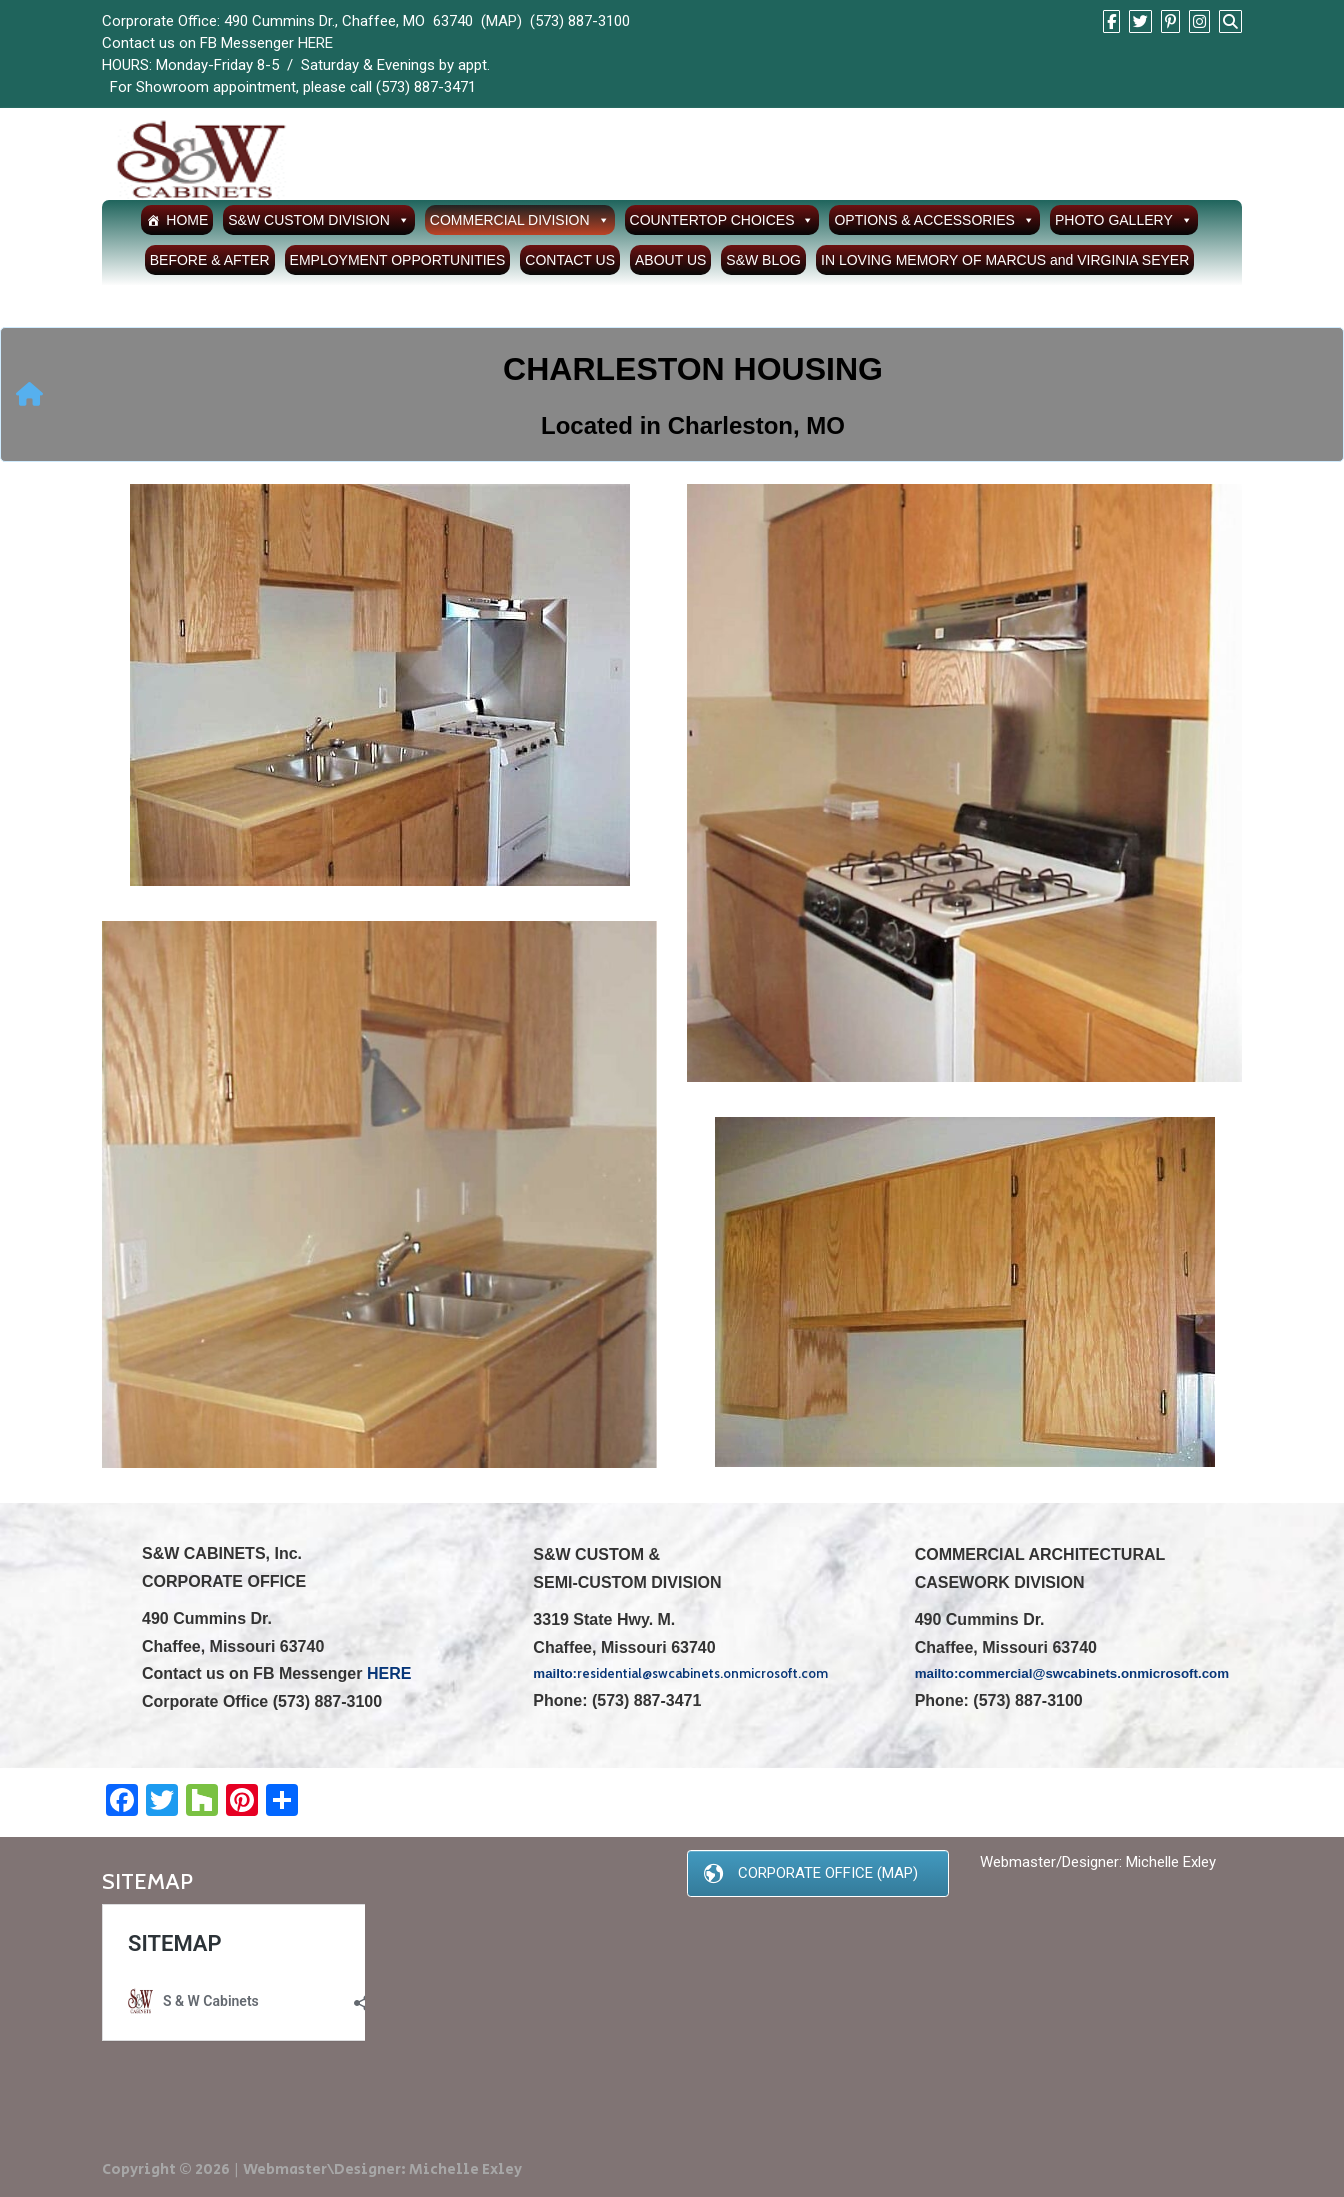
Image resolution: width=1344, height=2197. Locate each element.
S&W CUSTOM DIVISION (319, 220)
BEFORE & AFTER (210, 260)
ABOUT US (670, 260)
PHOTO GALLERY (1124, 220)
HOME (187, 220)
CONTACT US (570, 260)
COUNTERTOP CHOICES (722, 220)
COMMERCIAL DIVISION (520, 220)
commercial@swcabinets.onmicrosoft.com (1093, 1673)
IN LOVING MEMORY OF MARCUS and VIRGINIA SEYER (1005, 260)
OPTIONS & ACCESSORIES (934, 220)
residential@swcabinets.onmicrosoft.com (702, 1673)
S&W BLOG (763, 260)
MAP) (504, 21)
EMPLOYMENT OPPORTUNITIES (398, 260)
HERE (315, 43)
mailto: (937, 1673)
